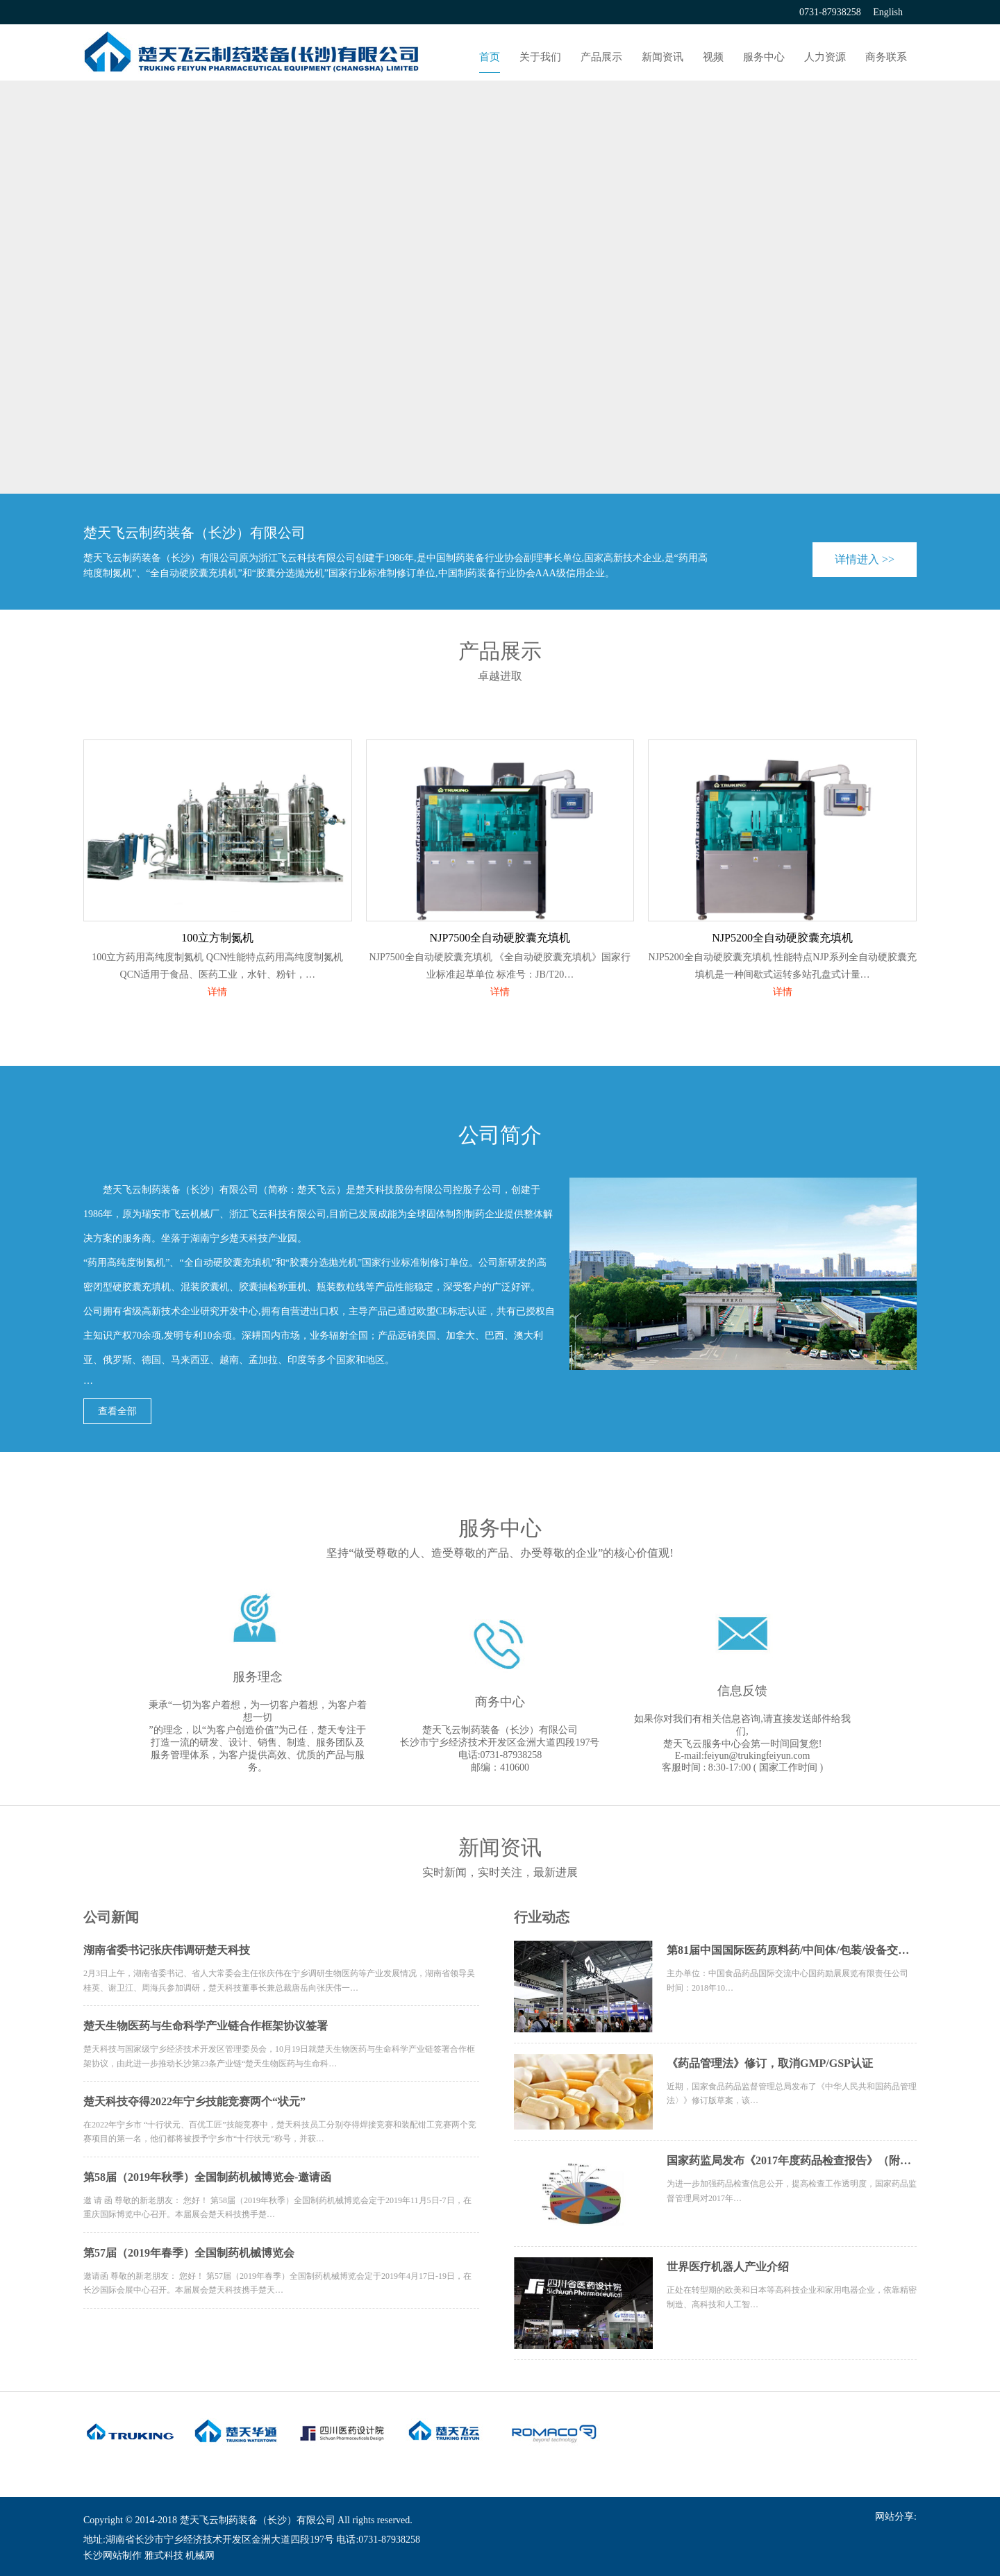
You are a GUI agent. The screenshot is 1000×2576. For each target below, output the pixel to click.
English (888, 12)
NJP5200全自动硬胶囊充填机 (782, 938)
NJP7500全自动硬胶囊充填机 (500, 938)
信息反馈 (742, 1691)
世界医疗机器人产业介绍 (728, 2267)
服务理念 (258, 1677)
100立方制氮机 (217, 938)
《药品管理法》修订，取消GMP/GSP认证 (770, 2063)
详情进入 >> (864, 559)
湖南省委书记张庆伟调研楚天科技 (166, 1950)
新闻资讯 (662, 56)
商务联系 (886, 56)
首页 (489, 56)
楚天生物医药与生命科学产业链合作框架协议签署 (205, 2026)
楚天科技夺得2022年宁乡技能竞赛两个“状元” (194, 2101)
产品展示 (601, 56)
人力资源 (825, 56)
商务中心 (500, 1702)
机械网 (200, 2555)
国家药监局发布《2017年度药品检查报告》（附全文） (792, 2160)
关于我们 (540, 56)
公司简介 (500, 1134)
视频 (713, 56)
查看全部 (117, 1411)
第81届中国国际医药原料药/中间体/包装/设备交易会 (792, 1950)
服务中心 (764, 56)
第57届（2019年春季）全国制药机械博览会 (188, 2253)
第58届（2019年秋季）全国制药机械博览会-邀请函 (207, 2177)
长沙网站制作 (112, 2555)
